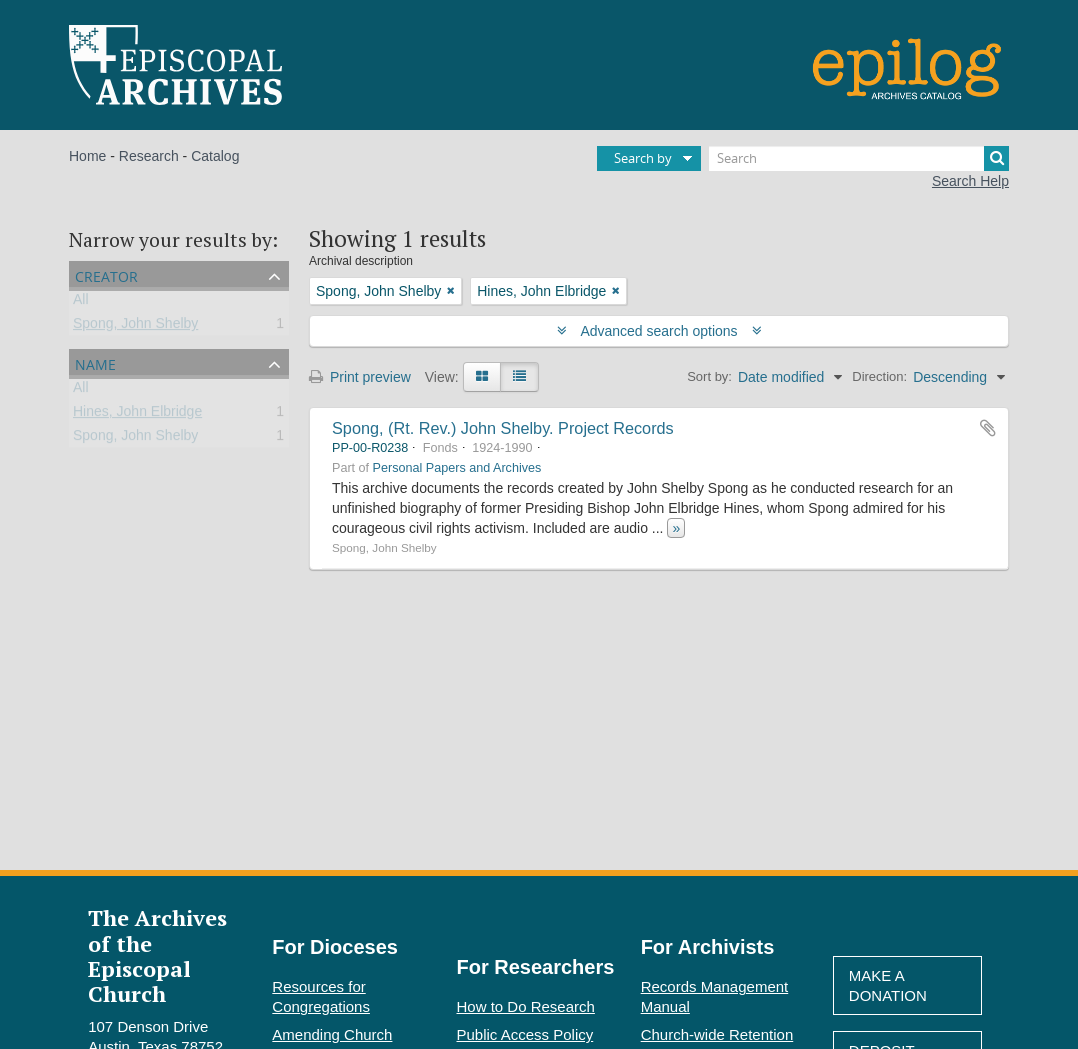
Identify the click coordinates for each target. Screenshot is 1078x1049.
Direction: (879, 376)
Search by (643, 158)
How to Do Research (526, 1006)
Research (149, 156)
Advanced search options (659, 331)
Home (87, 156)
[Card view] (482, 377)
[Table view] (519, 377)
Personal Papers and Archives (457, 468)
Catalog (215, 156)
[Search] (859, 158)
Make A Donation (888, 985)
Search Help (970, 181)
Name (95, 362)
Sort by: (709, 376)
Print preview (360, 377)
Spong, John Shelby (135, 327)
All (81, 303)
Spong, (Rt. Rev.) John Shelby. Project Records (503, 428)
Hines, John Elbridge (137, 415)
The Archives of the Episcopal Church (157, 955)
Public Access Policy (525, 1034)
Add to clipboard (988, 428)
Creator (106, 274)
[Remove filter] (451, 291)
